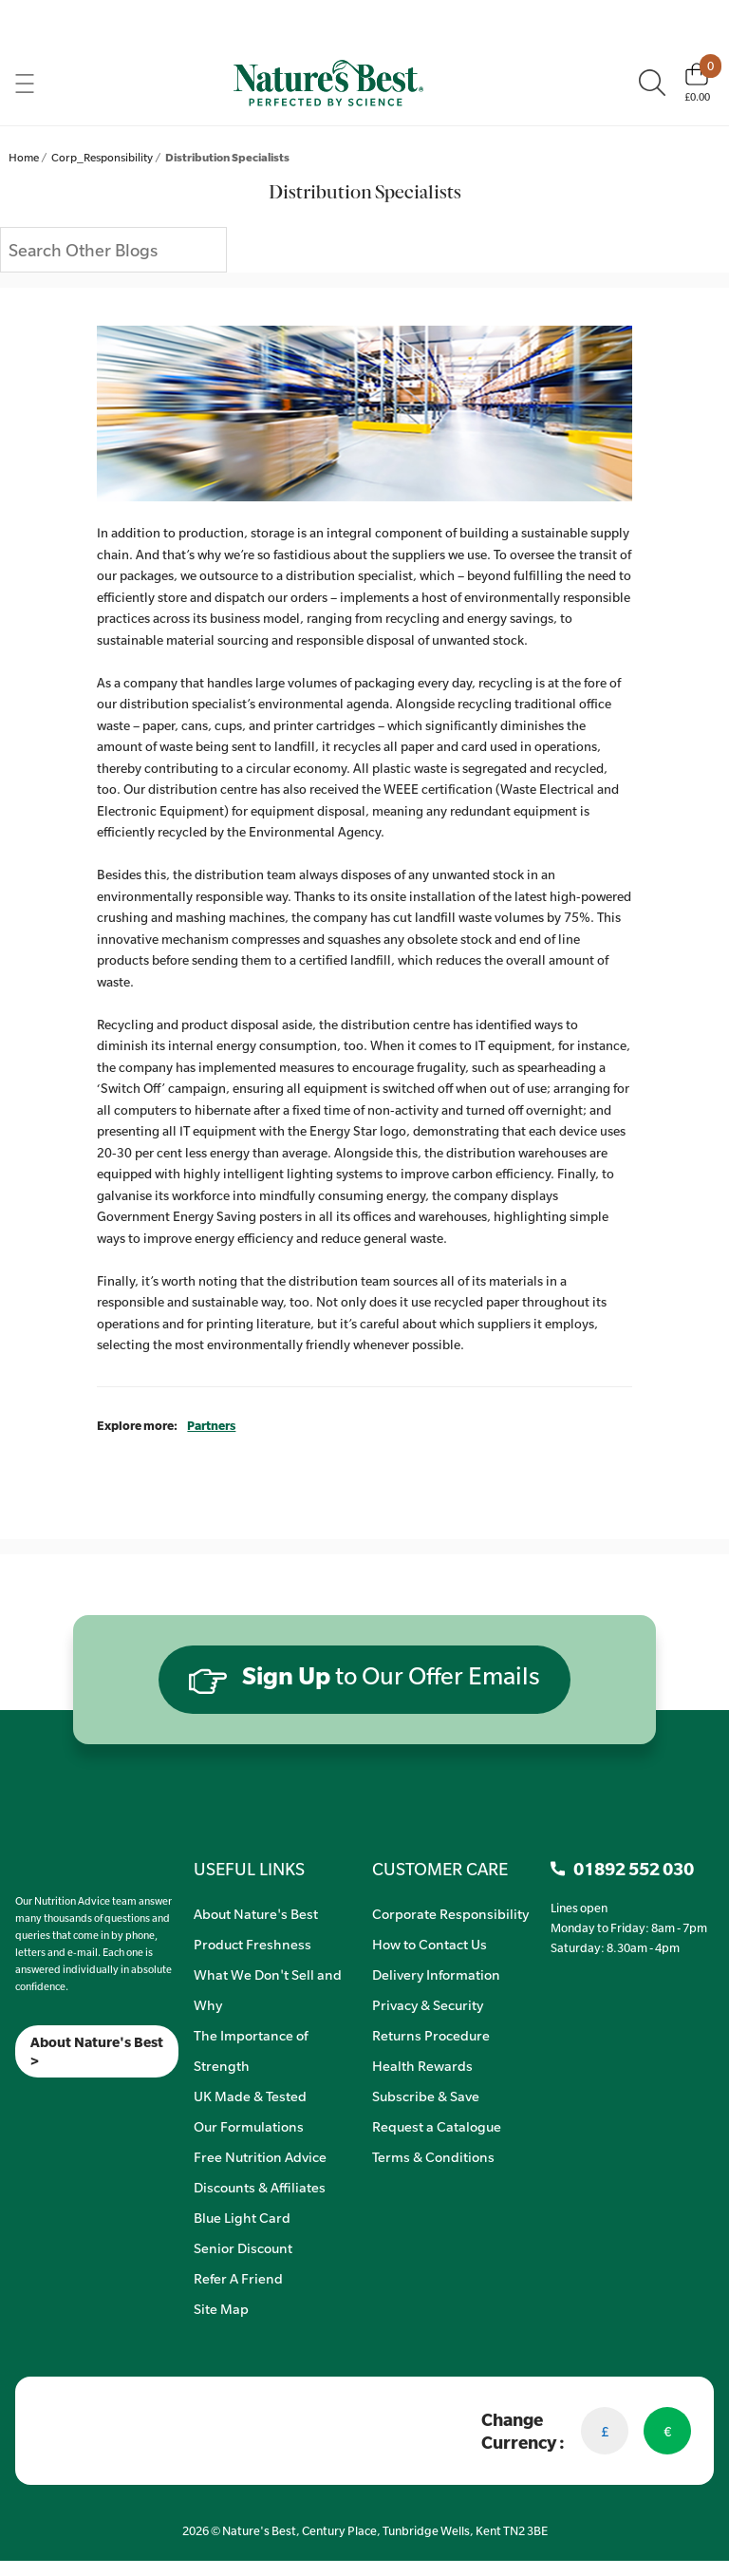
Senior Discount (243, 2247)
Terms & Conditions (433, 2156)
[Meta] (15, 2102)
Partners (211, 1425)
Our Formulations (249, 2125)
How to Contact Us (429, 1943)
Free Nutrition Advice (260, 2156)
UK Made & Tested (250, 2095)
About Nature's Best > (96, 2051)
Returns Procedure (431, 2034)
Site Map (221, 2308)
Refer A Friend (238, 2277)
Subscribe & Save (425, 2095)
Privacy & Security (427, 2004)
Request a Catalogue (436, 2125)
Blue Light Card (242, 2217)
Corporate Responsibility (450, 1913)
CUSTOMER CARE (440, 1868)
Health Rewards (422, 2065)
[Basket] (697, 82)
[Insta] (31, 2102)
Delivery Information (436, 1974)
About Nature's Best (256, 1913)
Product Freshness (252, 1943)
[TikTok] (47, 2102)
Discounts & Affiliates (260, 2186)
